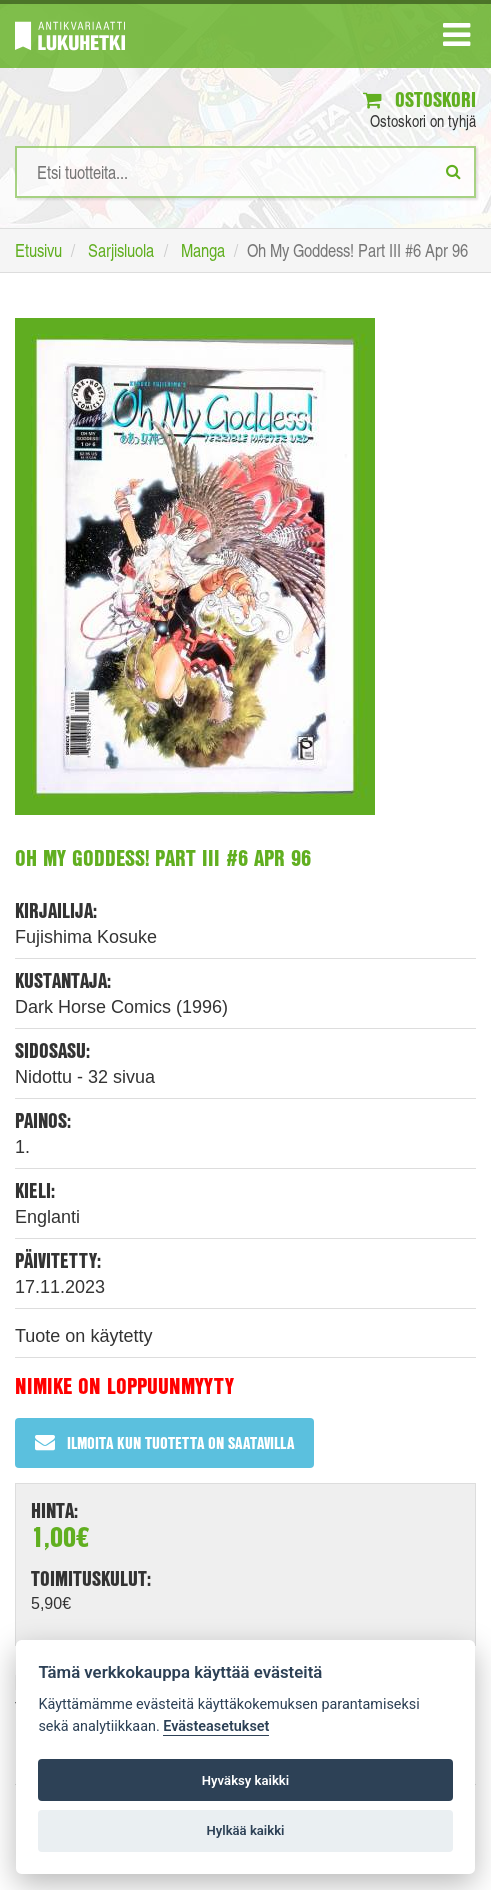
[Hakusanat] (245, 172)
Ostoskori (419, 99)
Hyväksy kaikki (245, 1780)
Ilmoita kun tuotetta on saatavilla (164, 1442)
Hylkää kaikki (245, 1830)
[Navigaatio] (456, 39)
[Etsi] (453, 171)
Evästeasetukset (216, 1726)
